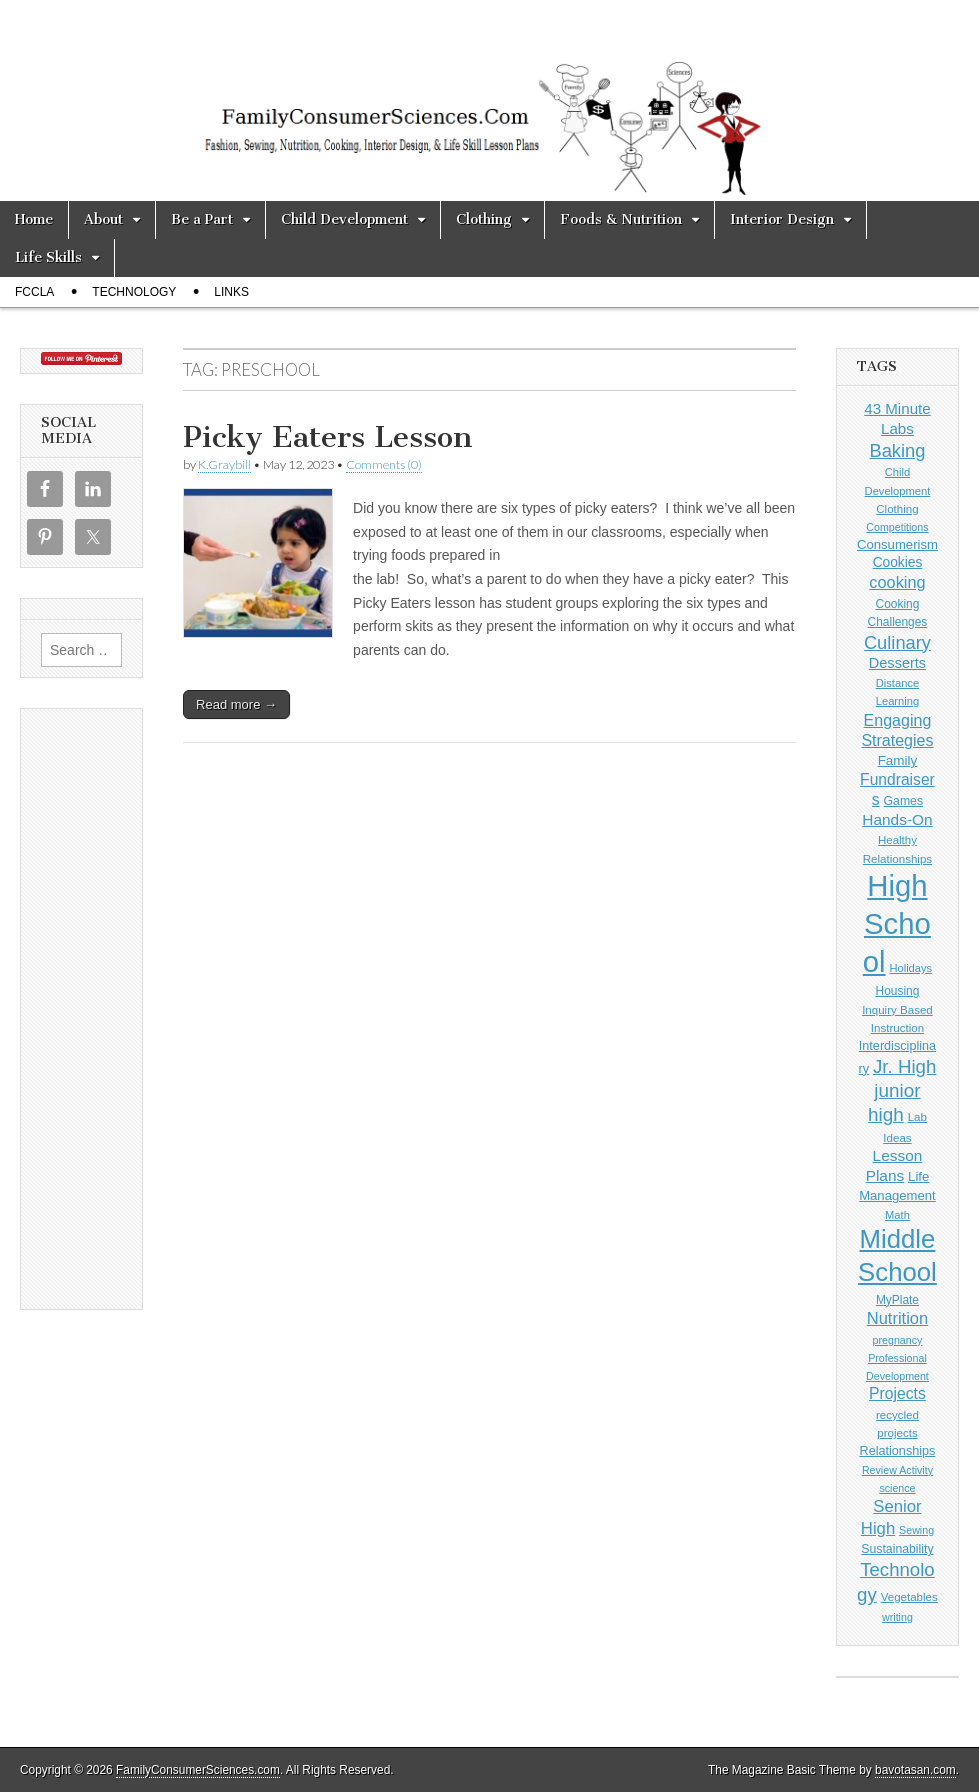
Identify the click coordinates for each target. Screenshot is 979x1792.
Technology (134, 292)
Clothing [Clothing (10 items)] (897, 509)
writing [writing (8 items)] (897, 1617)
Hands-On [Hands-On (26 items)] (897, 819)
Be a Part (202, 219)
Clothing (484, 219)
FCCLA (34, 292)
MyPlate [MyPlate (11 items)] (897, 1300)
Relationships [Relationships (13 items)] (898, 1451)
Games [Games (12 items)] (903, 801)
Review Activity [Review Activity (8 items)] (897, 1470)
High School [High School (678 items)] (897, 923)
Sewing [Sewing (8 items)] (916, 1530)
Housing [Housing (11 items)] (898, 991)
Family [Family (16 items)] (898, 760)
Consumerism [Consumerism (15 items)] (897, 544)
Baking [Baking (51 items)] (897, 450)
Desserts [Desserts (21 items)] (897, 663)
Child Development (344, 219)
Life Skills (48, 257)
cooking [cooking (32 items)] (897, 582)
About (103, 219)
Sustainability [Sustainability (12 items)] (897, 1549)
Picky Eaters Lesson (328, 437)
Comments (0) (384, 464)
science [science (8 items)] (897, 1488)
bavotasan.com (915, 1770)
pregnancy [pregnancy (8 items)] (898, 1340)
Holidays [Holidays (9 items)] (910, 968)
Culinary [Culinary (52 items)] (897, 642)
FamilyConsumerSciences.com (198, 1770)
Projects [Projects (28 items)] (897, 1393)
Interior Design (782, 219)
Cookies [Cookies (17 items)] (898, 562)
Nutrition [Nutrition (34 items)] (898, 1318)
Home (34, 219)
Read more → (236, 704)
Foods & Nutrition (621, 219)
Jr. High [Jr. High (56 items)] (904, 1066)
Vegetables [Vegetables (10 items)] (909, 1597)
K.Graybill (224, 464)
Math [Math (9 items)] (897, 1215)
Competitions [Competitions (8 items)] (897, 527)
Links (231, 292)
